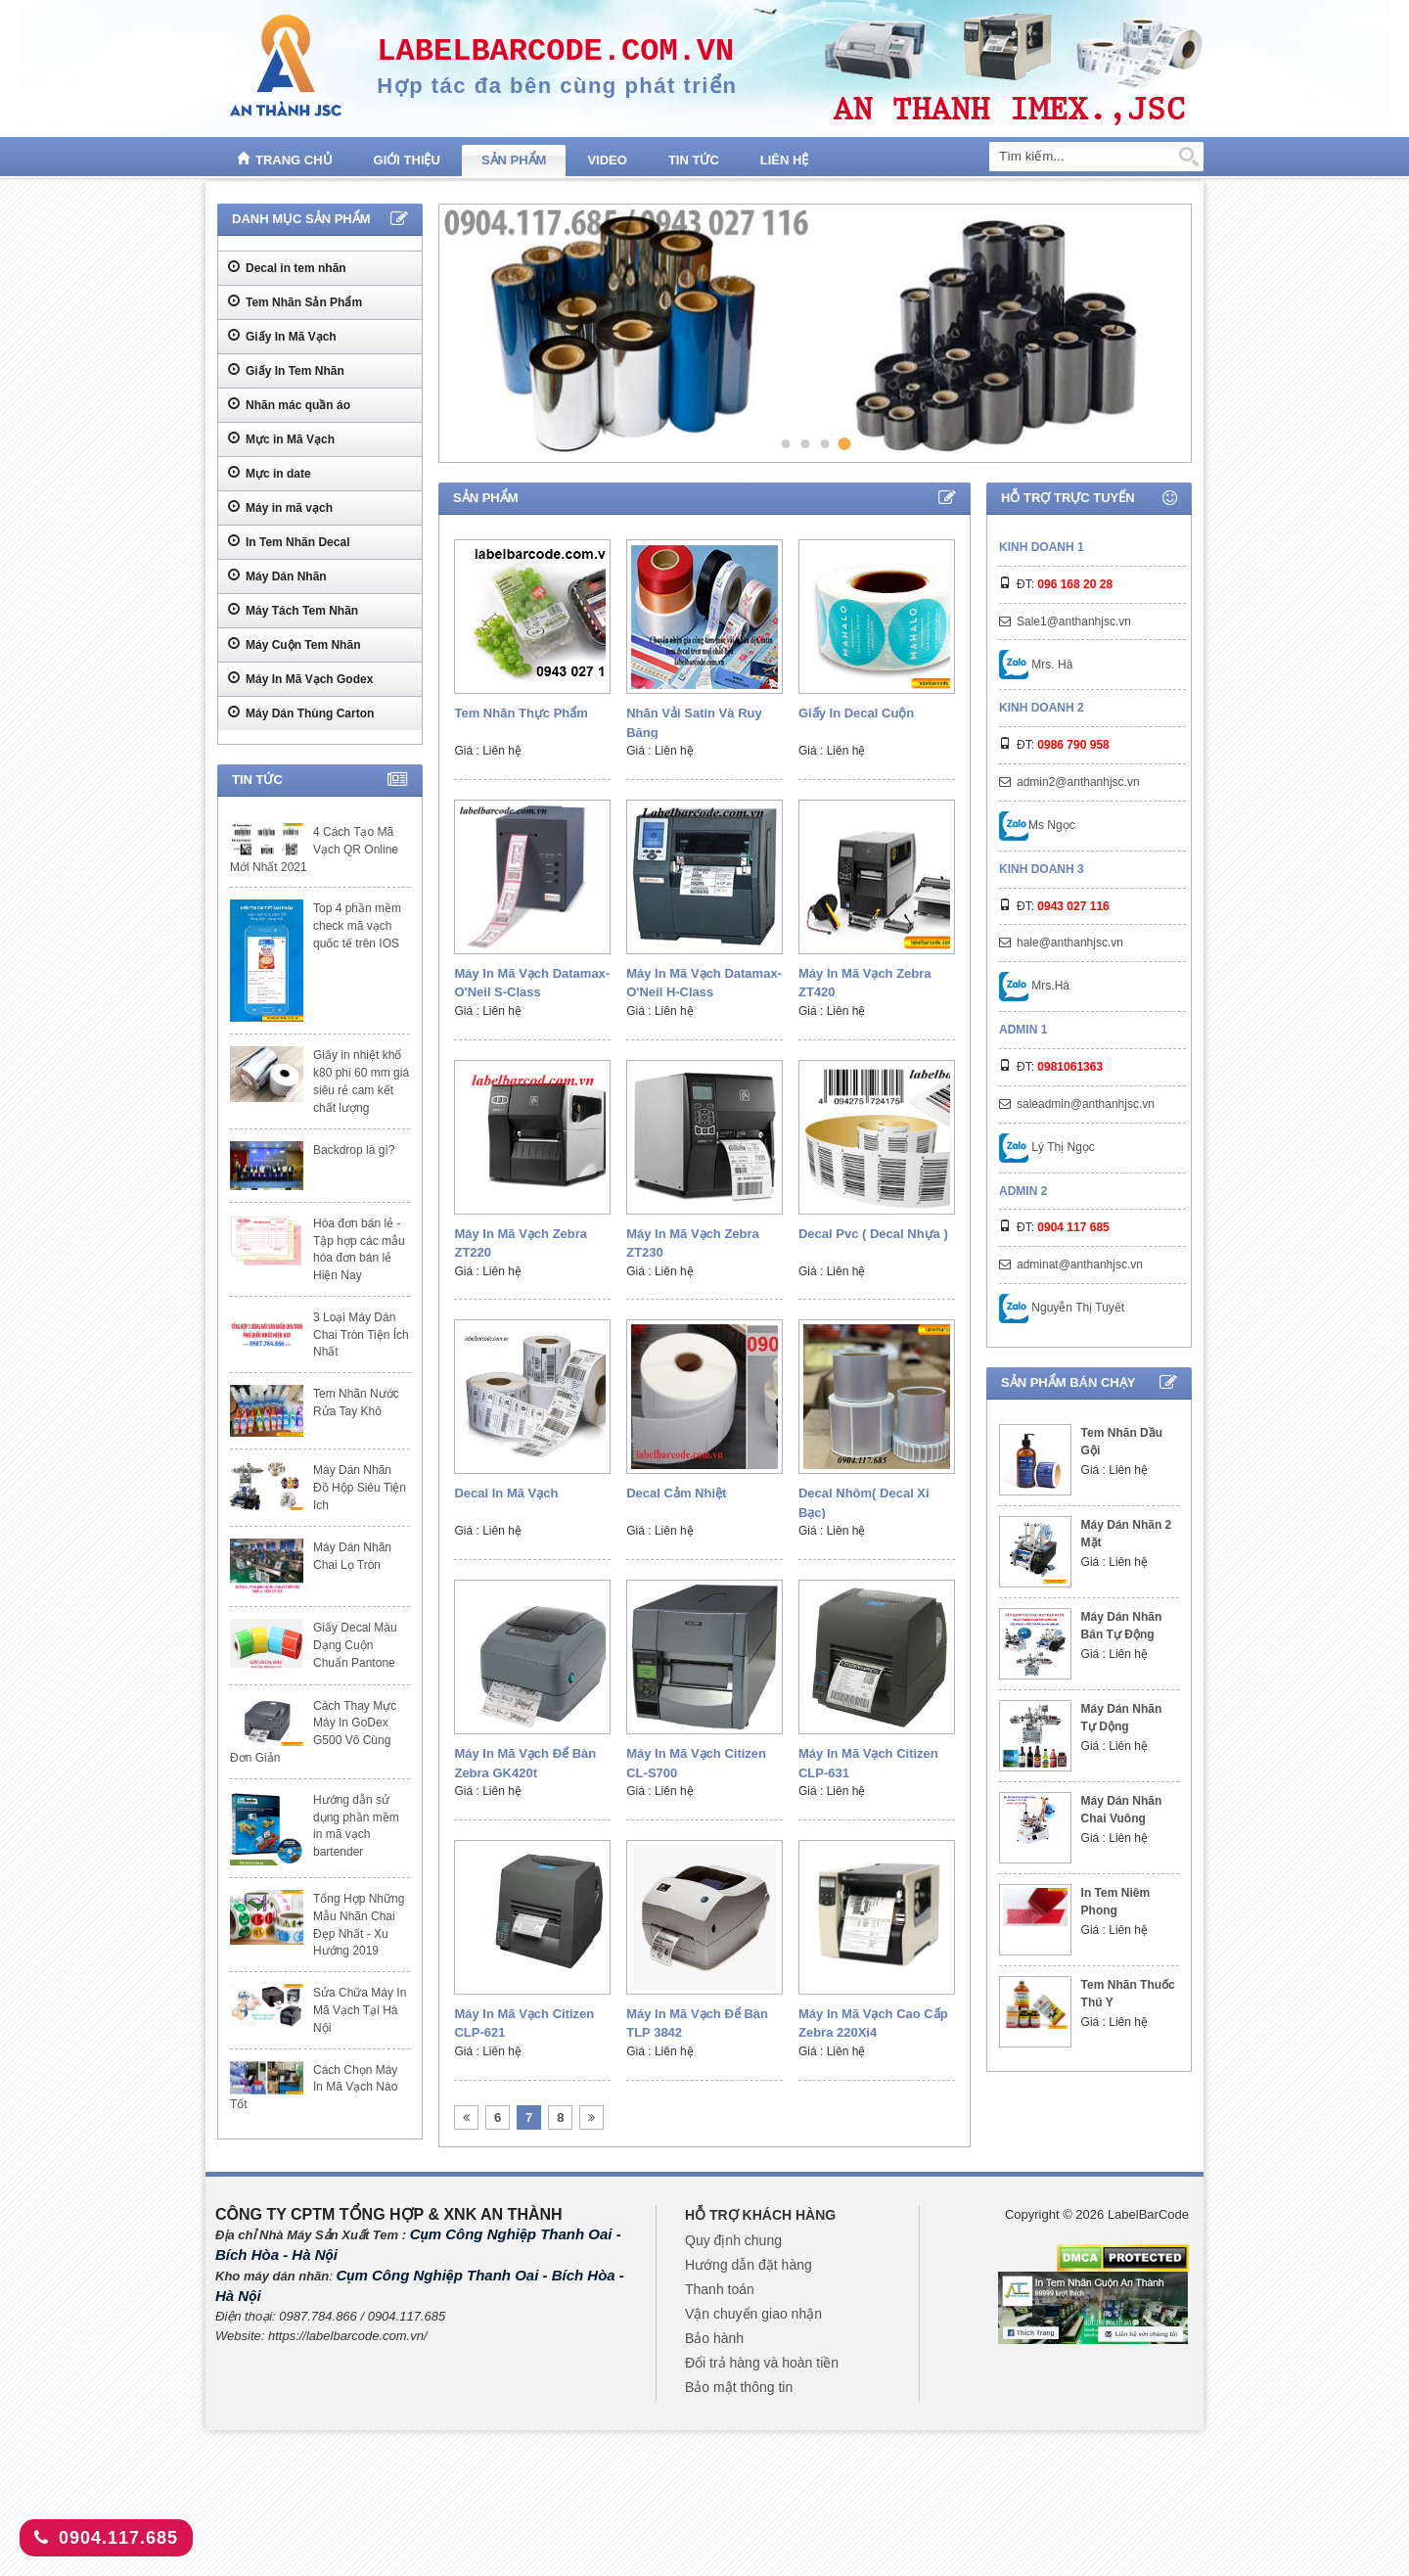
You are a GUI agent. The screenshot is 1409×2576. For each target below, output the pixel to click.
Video (606, 160)
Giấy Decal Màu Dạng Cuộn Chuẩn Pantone (355, 1645)
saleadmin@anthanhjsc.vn (1086, 1104)
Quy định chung (733, 2240)
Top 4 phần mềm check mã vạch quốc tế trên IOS (357, 925)
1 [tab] (785, 442)
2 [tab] (804, 442)
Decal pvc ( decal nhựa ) (873, 1233)
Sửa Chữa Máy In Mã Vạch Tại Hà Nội (359, 2010)
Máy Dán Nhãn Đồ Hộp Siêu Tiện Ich (359, 1487)
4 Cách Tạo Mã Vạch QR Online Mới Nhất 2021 (314, 849)
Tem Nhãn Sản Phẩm (295, 301)
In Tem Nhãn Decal (288, 541)
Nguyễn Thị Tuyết (1061, 1307)
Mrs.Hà (1034, 985)
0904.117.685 (106, 2538)
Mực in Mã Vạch (281, 438)
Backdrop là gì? (353, 1150)
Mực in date (269, 473)
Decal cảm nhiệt (676, 1493)
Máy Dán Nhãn (277, 575)
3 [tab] (824, 442)
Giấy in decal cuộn (856, 713)
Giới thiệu (407, 160)
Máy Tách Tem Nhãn (293, 610)
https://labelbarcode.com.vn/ (348, 2335)
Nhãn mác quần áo (289, 404)
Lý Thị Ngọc (1047, 1147)
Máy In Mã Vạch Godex (300, 678)
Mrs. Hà (1035, 664)
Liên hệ (784, 160)
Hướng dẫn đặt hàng (748, 2265)
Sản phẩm (514, 160)
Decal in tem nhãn (287, 267)
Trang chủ (285, 159)
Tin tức (693, 160)
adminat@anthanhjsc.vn (1080, 1264)
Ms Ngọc (1037, 825)
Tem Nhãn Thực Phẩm (520, 713)
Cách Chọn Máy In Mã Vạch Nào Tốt (313, 2087)
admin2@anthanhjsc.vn (1078, 782)
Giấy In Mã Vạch (282, 336)
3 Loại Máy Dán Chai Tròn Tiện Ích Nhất (361, 1335)
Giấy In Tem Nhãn (286, 370)
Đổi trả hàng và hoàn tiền (762, 2362)
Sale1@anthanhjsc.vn (1074, 621)
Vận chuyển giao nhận (753, 2314)
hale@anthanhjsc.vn (1070, 942)
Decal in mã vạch (506, 1493)
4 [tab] (845, 443)
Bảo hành (714, 2338)
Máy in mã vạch (280, 507)
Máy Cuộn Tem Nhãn (294, 644)
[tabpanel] (812, 333)
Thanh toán (719, 2289)
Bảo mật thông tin (739, 2387)
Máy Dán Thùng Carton (301, 712)
